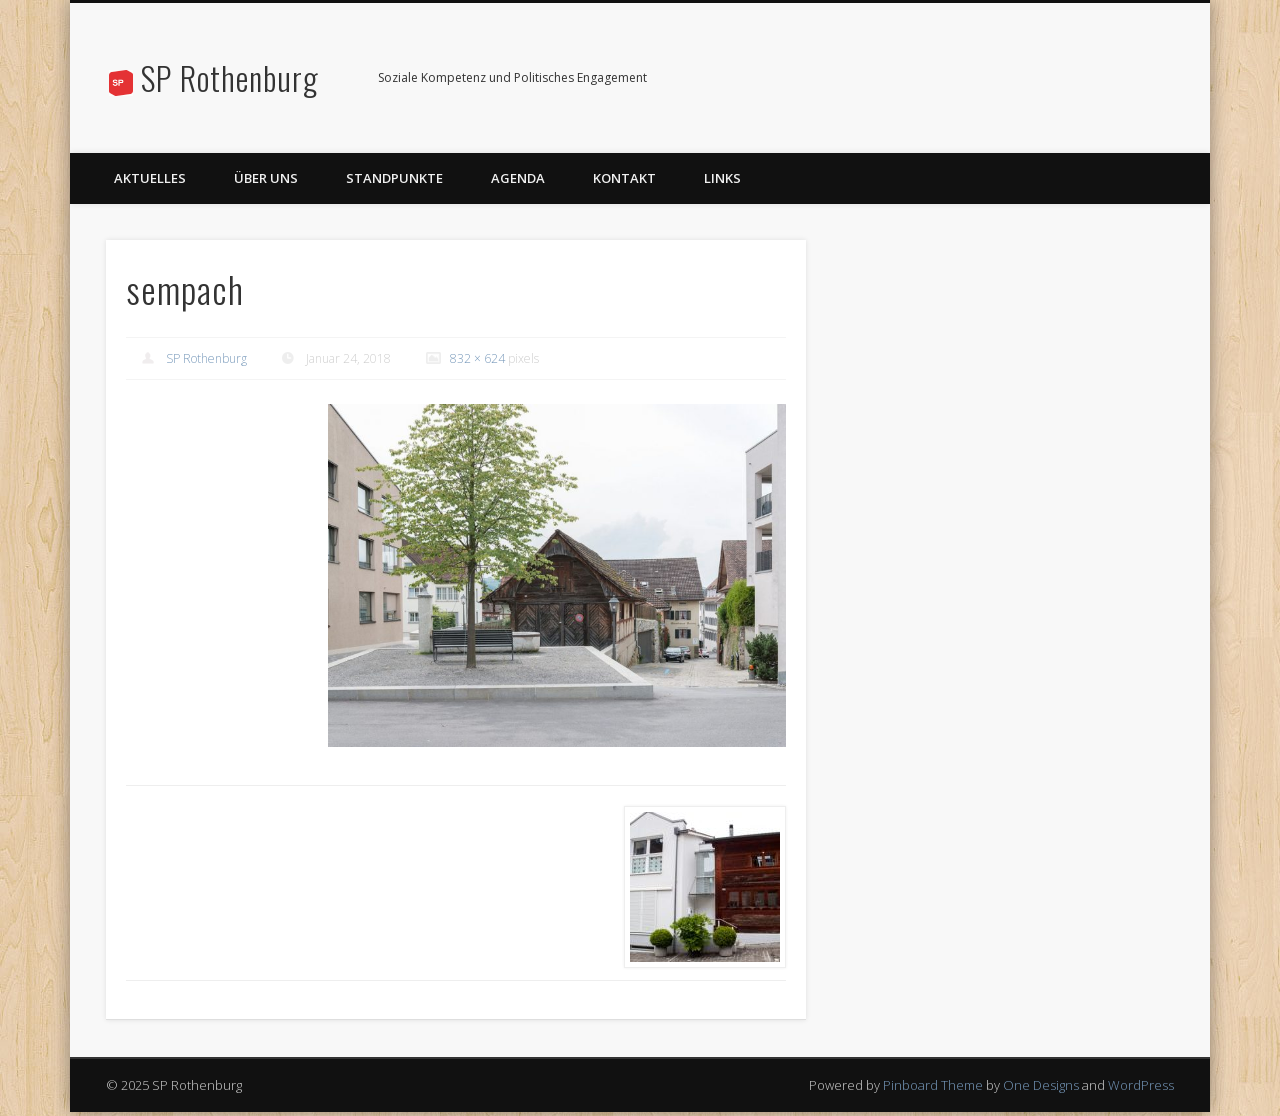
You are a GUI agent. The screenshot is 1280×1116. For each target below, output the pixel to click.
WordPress (1141, 1085)
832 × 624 (477, 358)
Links (722, 178)
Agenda (518, 178)
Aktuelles (150, 178)
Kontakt (624, 178)
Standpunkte (394, 178)
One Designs (1041, 1085)
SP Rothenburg (230, 77)
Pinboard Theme (933, 1085)
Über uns (266, 178)
